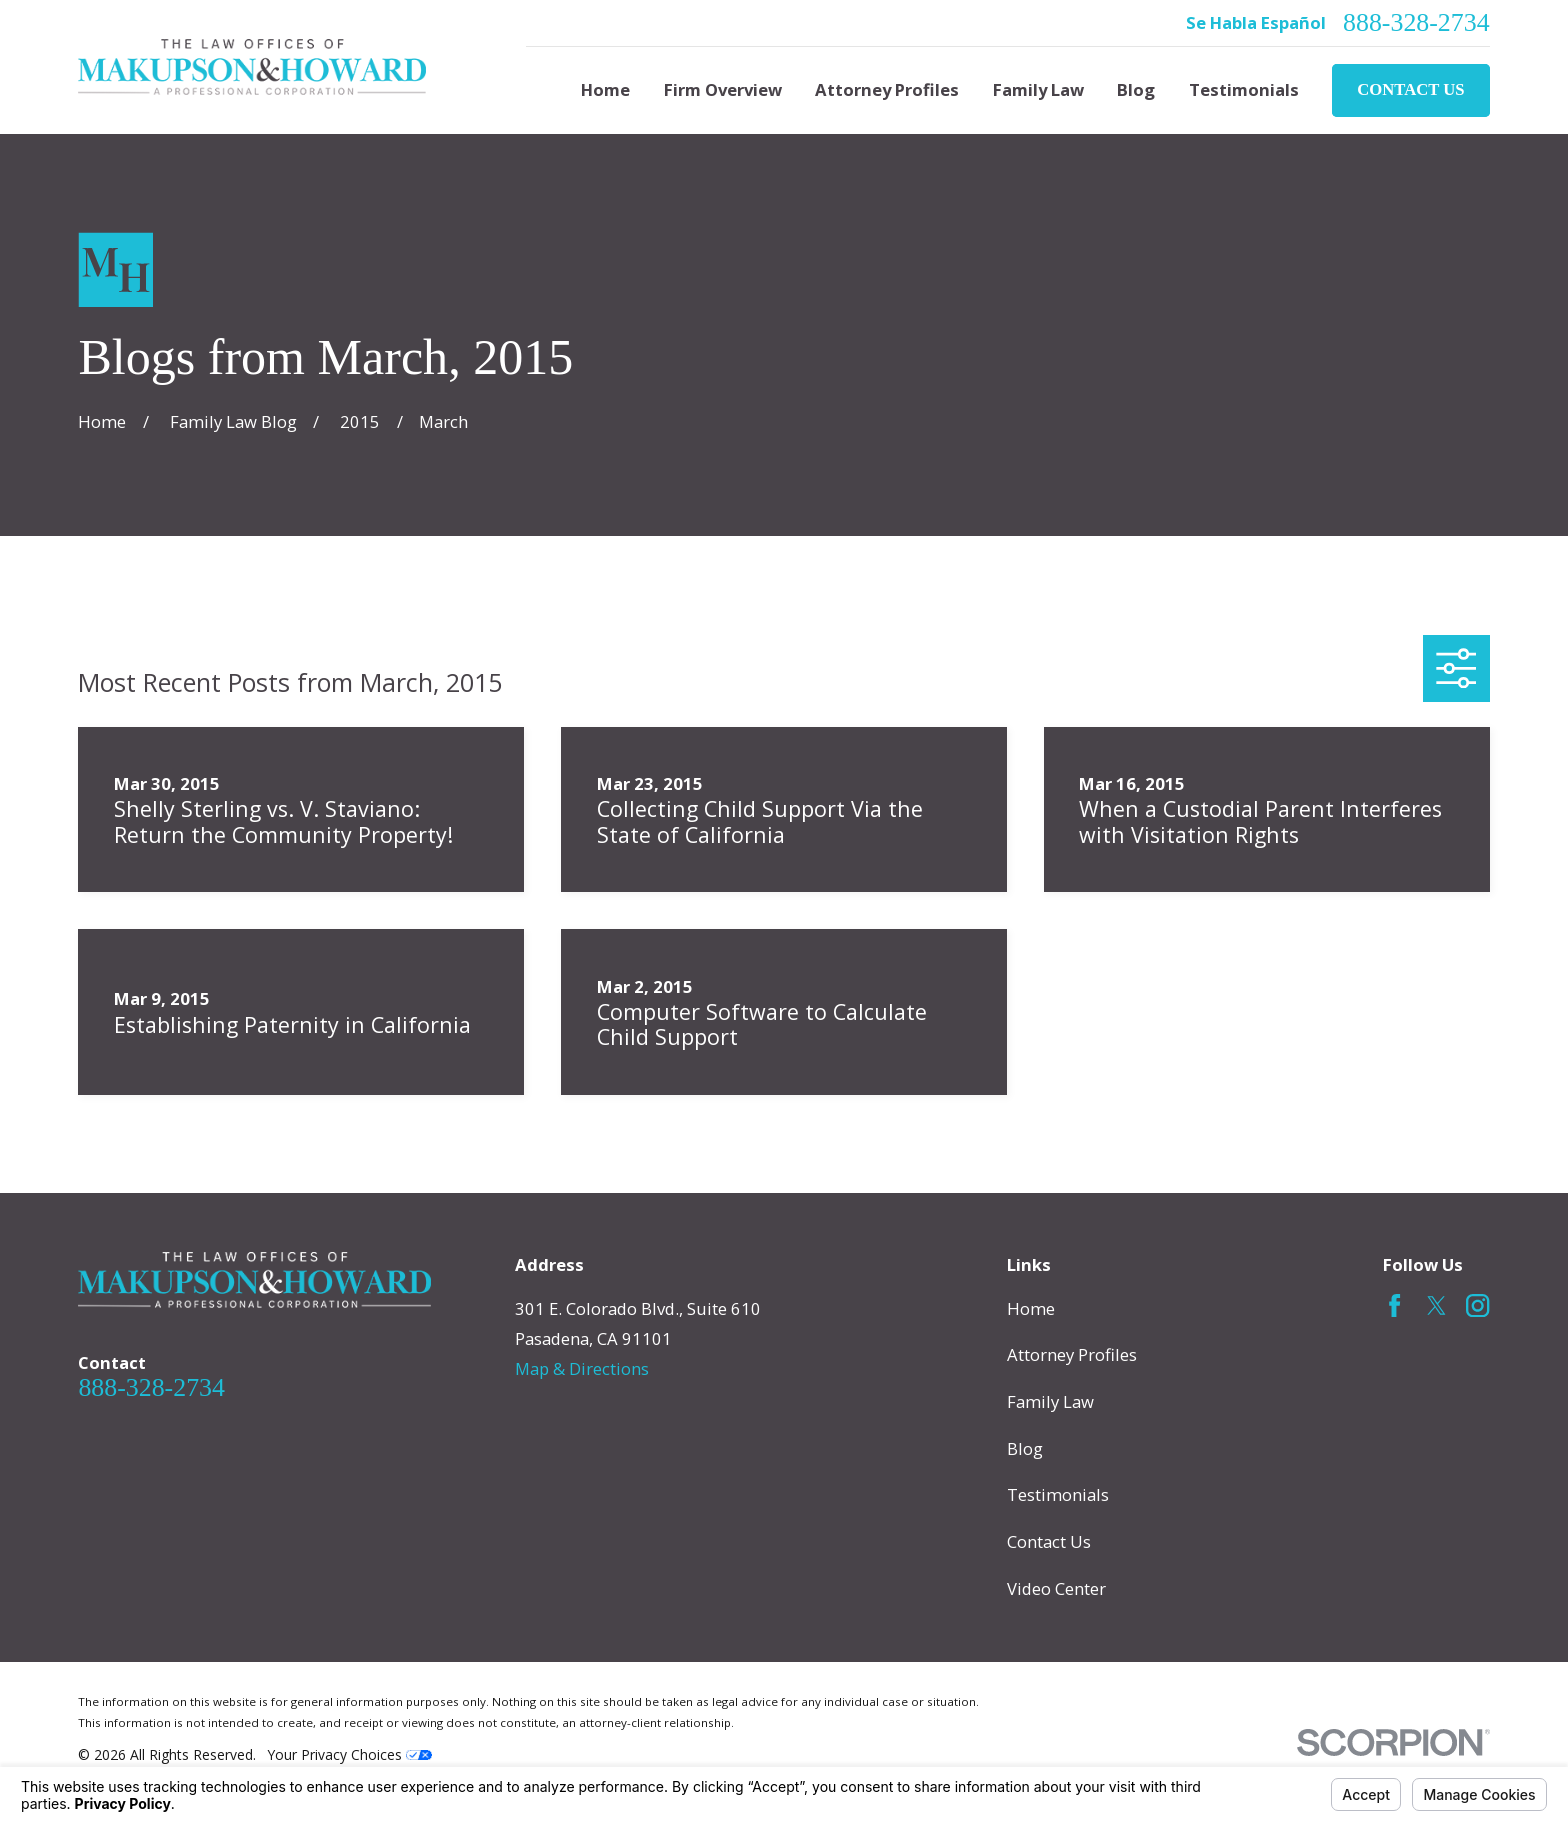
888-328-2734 (1416, 23)
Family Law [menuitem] (1038, 89)
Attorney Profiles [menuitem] (887, 89)
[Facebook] (1394, 1305)
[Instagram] (1477, 1305)
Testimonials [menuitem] (1244, 89)
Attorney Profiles (1072, 1354)
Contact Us (1410, 89)
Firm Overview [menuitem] (723, 89)
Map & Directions (582, 1368)
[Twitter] (1436, 1305)
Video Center (1056, 1588)
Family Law (1050, 1401)
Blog (1025, 1448)
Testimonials (1058, 1494)
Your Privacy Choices (350, 1754)
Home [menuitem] (605, 89)
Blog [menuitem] (1136, 89)
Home (1031, 1308)
